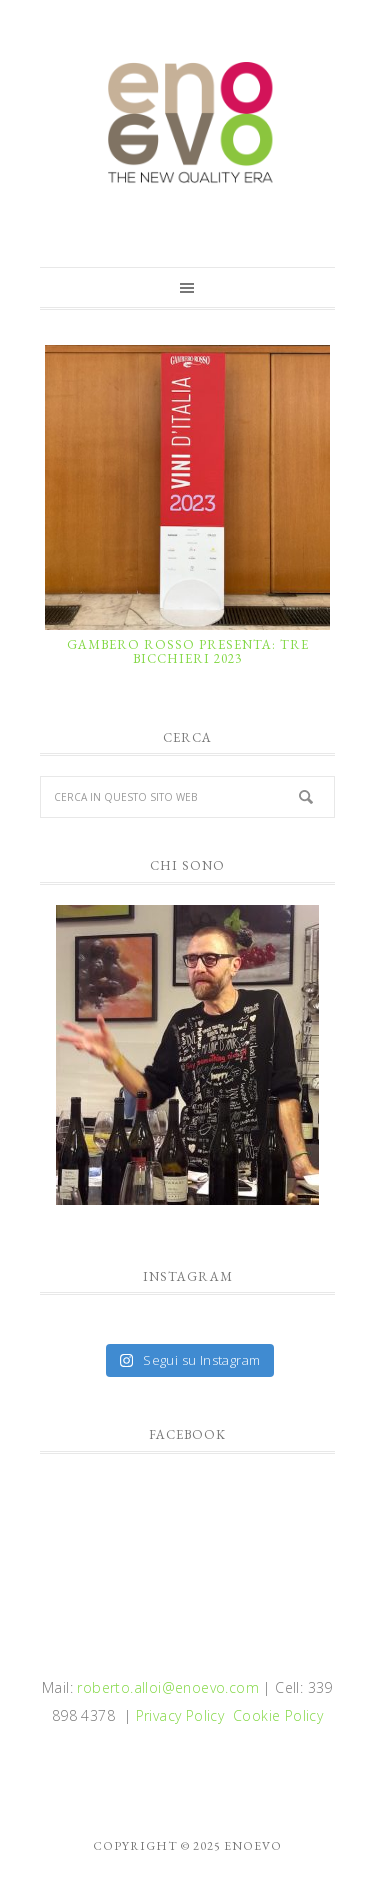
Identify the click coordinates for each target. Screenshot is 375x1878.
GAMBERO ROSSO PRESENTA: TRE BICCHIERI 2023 (188, 651)
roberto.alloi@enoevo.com (168, 1687)
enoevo (187, 123)
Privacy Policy (180, 1715)
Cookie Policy (278, 1715)
